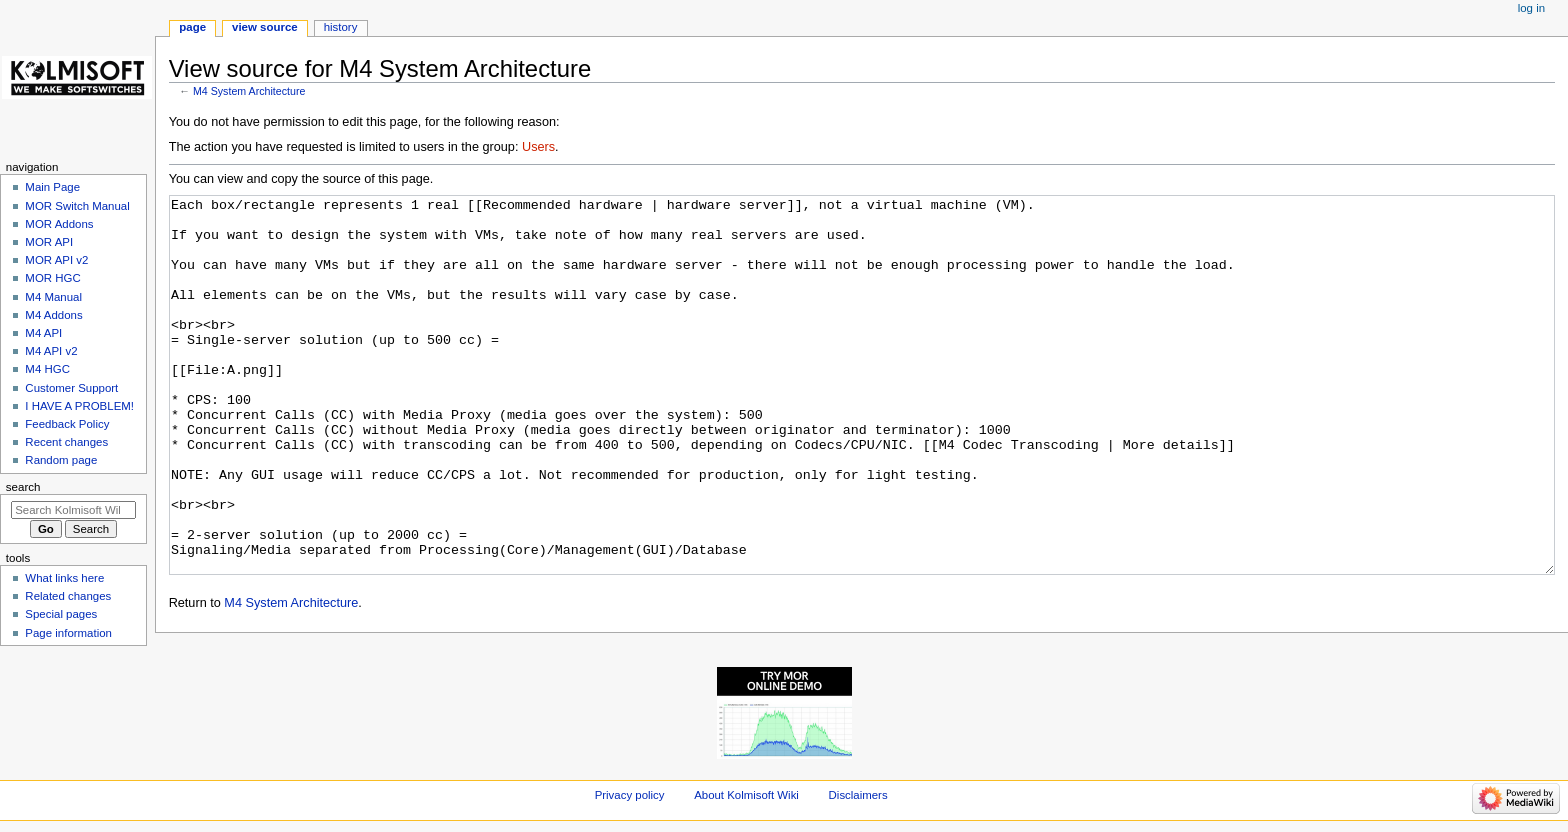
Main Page (52, 187)
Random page (61, 460)
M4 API (43, 333)
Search (23, 487)
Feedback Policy (67, 424)
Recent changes (66, 442)
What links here (64, 578)
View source (265, 27)
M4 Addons (53, 315)
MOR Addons (59, 224)
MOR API (49, 242)
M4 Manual (53, 297)
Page (192, 27)
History (341, 27)
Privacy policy (630, 795)
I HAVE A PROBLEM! (79, 406)
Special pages (61, 614)
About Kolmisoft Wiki (746, 795)
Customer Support (71, 388)
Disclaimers (858, 795)
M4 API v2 (51, 351)
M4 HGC (47, 369)
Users (538, 147)
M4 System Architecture (249, 91)
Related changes (68, 596)
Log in (1531, 8)
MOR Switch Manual (77, 206)
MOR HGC (52, 278)
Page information (68, 633)
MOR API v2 (56, 260)
